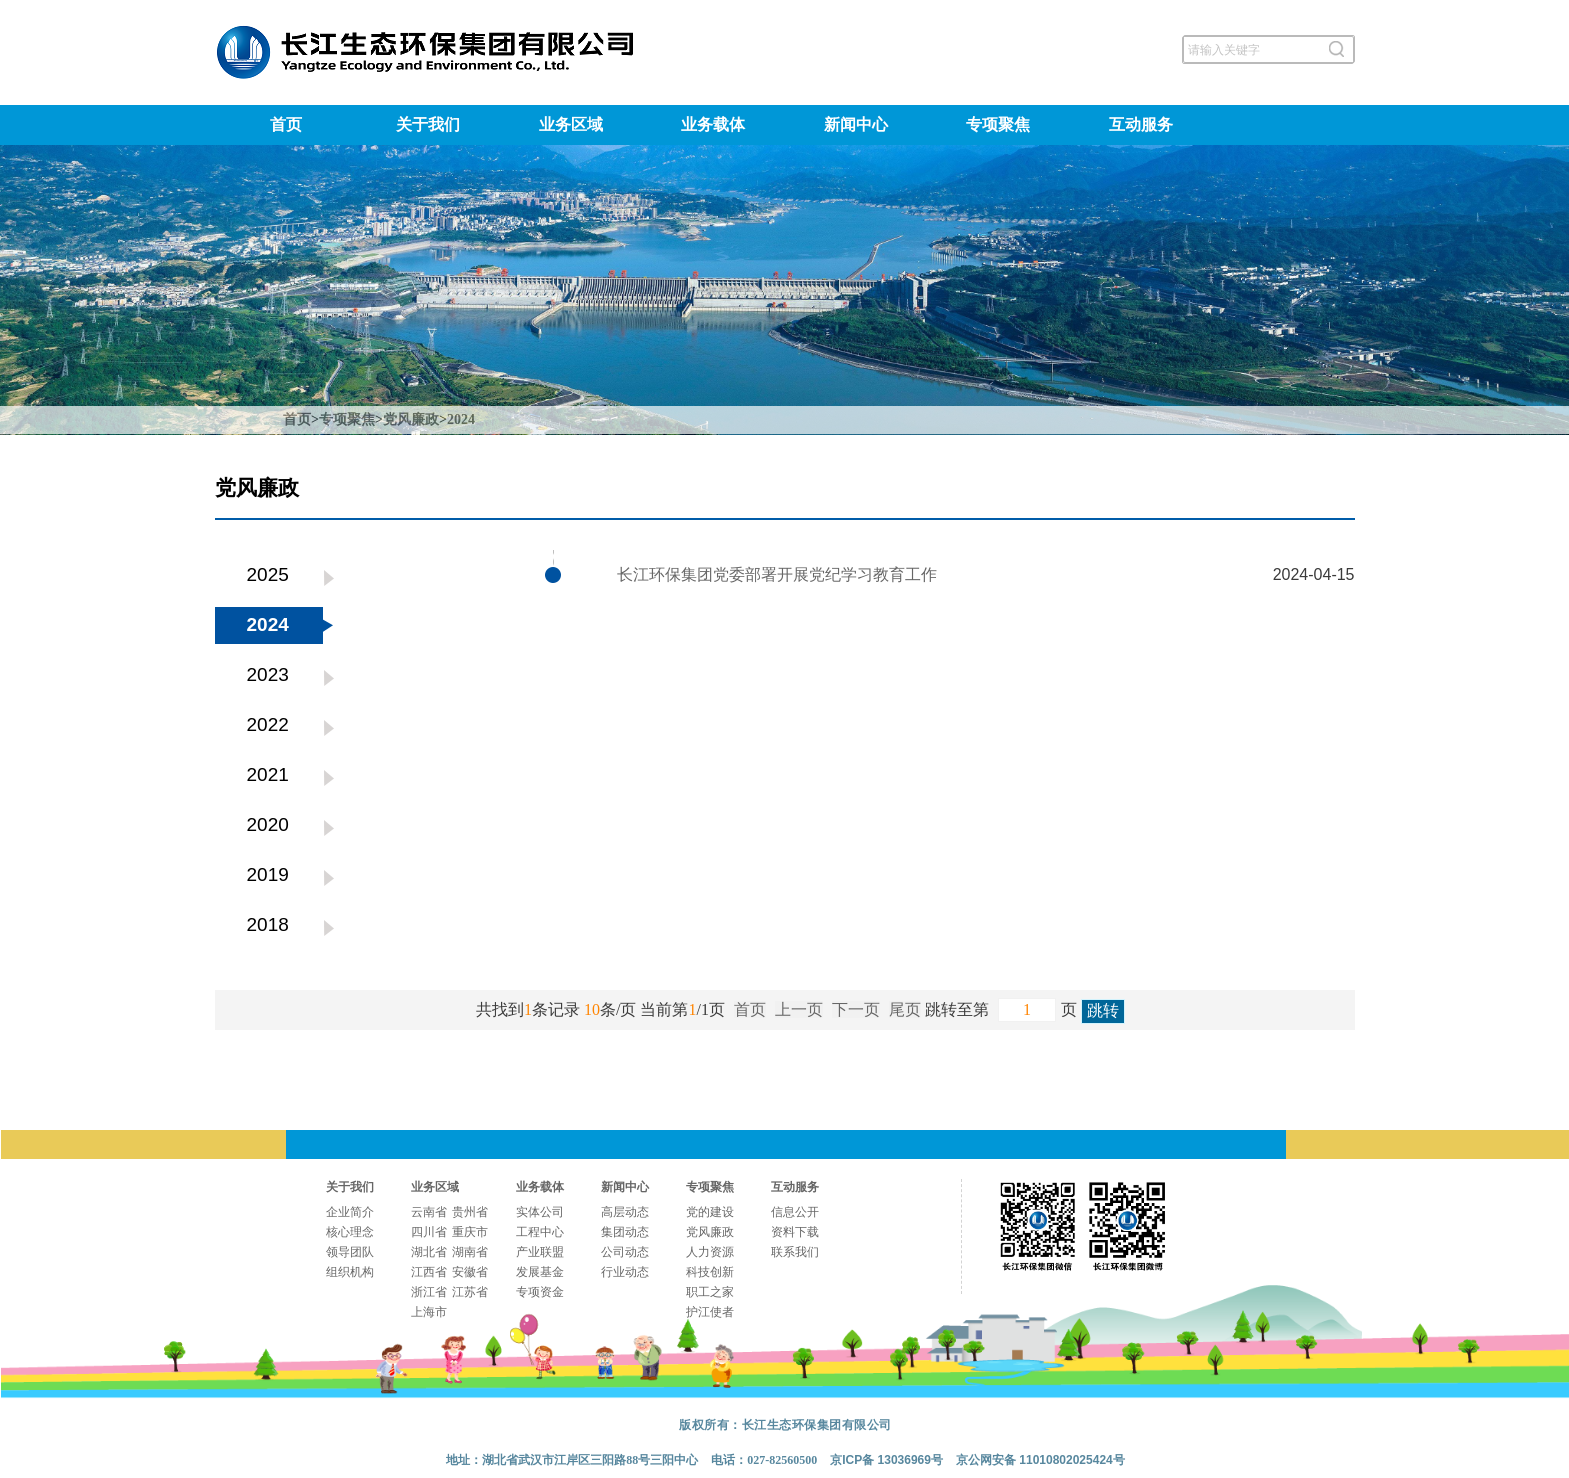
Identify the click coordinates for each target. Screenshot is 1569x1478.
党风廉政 (411, 419)
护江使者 (710, 1312)
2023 (268, 674)
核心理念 (350, 1232)
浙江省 (429, 1292)
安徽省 (470, 1272)
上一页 (799, 1009)
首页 (286, 124)
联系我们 (795, 1252)
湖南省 (470, 1252)
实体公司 (540, 1212)
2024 (461, 419)
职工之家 (710, 1292)
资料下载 (795, 1232)
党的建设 (710, 1212)
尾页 (905, 1009)
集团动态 (625, 1232)
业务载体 (713, 124)
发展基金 (540, 1272)
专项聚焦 (998, 124)
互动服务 (1141, 124)
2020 (268, 824)
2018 (268, 924)
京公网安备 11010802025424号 (1040, 1460)
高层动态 (625, 1212)
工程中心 (540, 1232)
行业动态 (625, 1272)
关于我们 (428, 124)
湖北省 (429, 1252)
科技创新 (710, 1272)
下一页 (856, 1009)
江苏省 (470, 1292)
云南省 (429, 1212)
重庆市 (470, 1232)
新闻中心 (856, 124)
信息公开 (795, 1212)
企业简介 (350, 1212)
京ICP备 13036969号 (886, 1460)
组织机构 (350, 1272)
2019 (268, 874)
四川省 (429, 1232)
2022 (268, 724)
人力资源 (710, 1252)
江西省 (429, 1272)
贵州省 (470, 1212)
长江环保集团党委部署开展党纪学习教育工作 (777, 574)
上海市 (429, 1312)
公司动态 (625, 1252)
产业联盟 (540, 1252)
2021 (268, 774)
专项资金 (540, 1292)
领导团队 (350, 1252)
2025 (268, 574)
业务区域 (571, 124)
